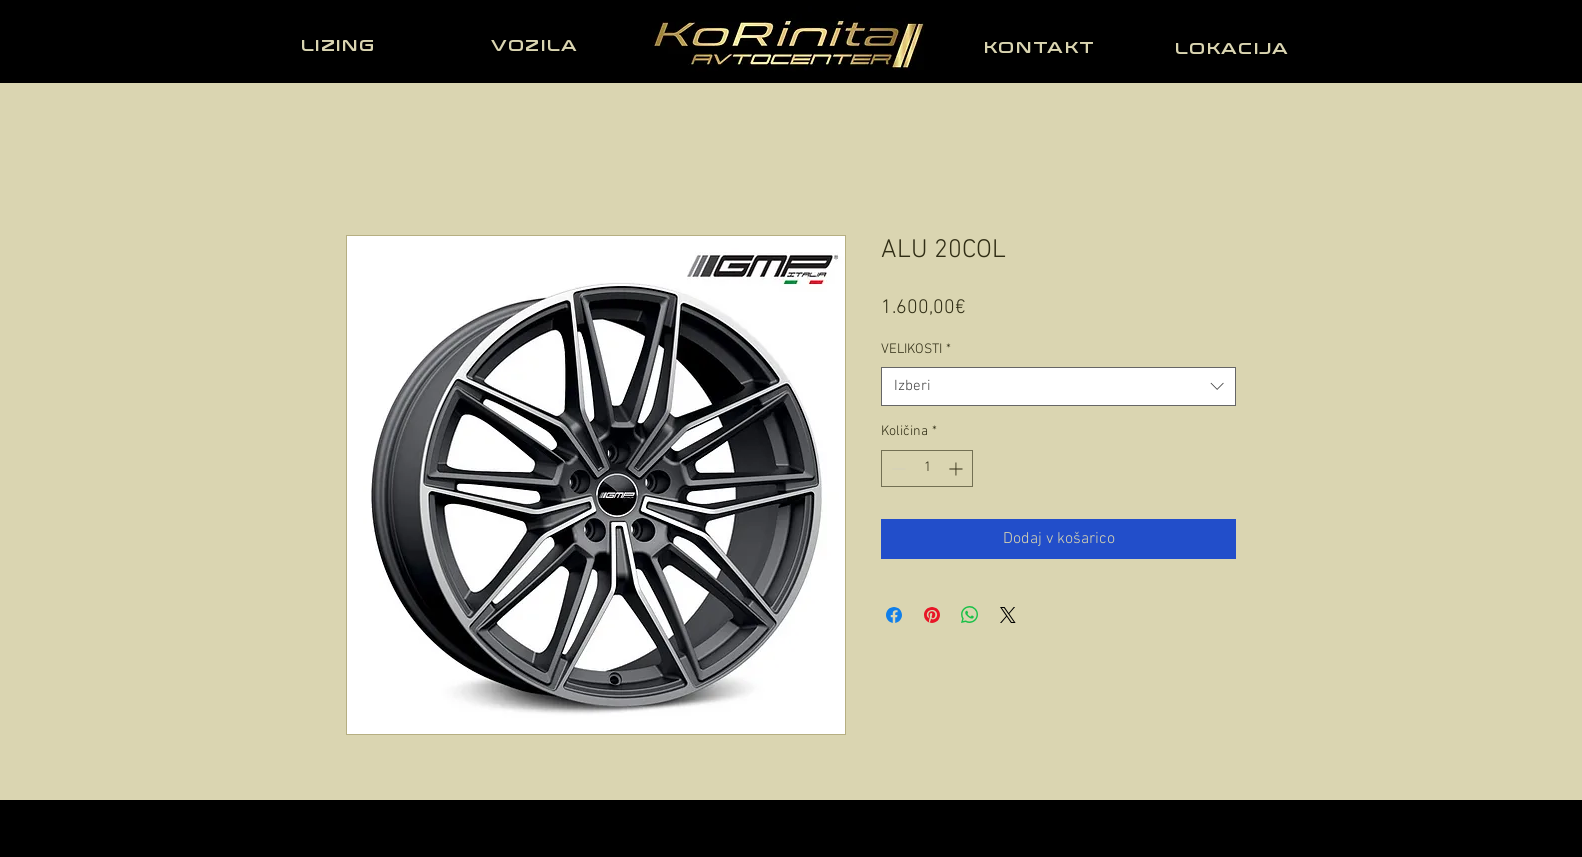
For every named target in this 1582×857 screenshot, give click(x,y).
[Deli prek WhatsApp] (970, 615)
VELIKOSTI (916, 349)
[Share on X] (1008, 615)
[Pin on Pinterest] (932, 615)
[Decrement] (896, 468)
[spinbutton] (927, 468)
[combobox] (1058, 386)
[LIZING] (340, 45)
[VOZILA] (537, 45)
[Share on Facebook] (894, 615)
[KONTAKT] (1042, 47)
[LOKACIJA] (1234, 48)
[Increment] (957, 468)
